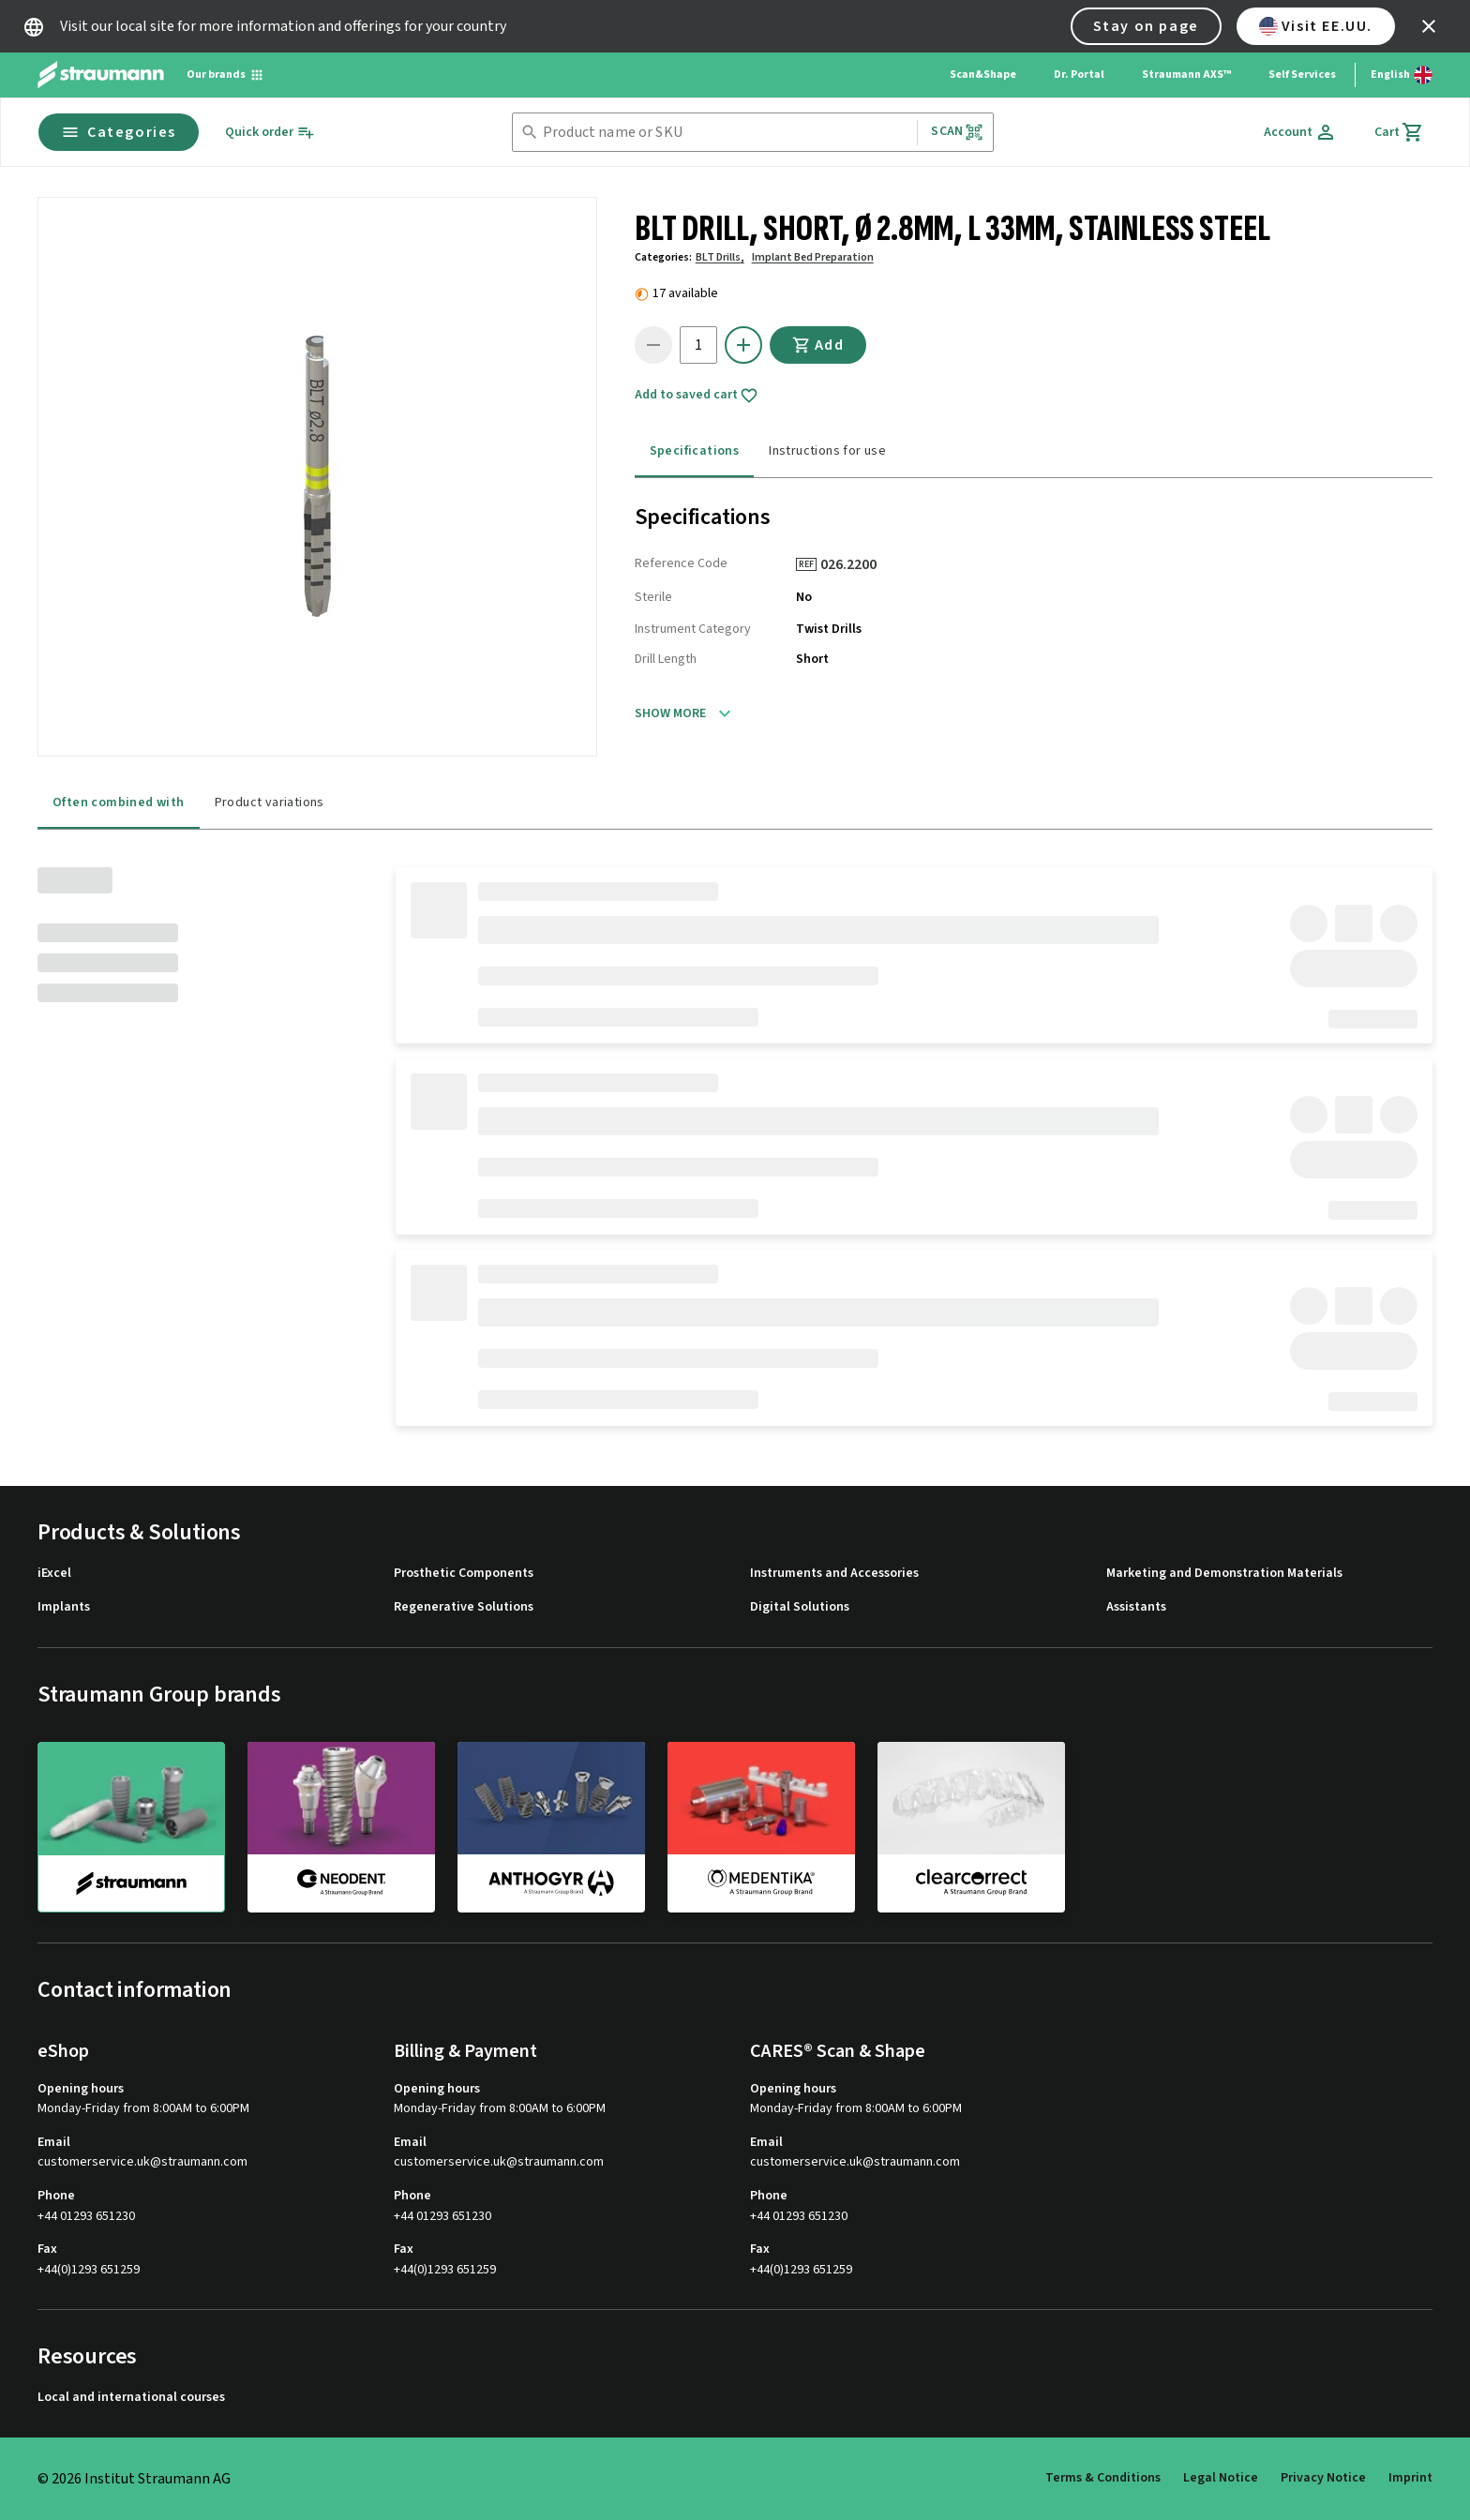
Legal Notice (1220, 2477)
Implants (64, 1607)
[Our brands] (225, 75)
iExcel (54, 1573)
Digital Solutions (799, 1607)
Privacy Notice (1323, 2477)
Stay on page (1146, 26)
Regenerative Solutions (463, 1607)
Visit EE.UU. (1315, 26)
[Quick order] (270, 132)
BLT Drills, (720, 257)
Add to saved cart (696, 395)
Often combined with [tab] (118, 802)
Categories (118, 132)
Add (818, 345)
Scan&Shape (983, 74)
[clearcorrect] (971, 1826)
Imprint (1410, 2477)
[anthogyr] (551, 1826)
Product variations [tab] (269, 802)
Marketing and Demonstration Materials (1224, 1573)
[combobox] (726, 132)
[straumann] (131, 1827)
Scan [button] (957, 132)
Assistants (1136, 1607)
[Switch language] (1401, 75)
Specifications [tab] (695, 451)
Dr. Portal (1079, 74)
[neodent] (341, 1826)
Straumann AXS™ (1186, 74)
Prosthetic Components (463, 1573)
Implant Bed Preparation (813, 257)
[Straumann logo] (101, 75)
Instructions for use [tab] (827, 451)
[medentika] (761, 1826)
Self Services (1302, 74)
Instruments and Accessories (834, 1573)
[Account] (1300, 132)
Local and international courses (131, 2398)
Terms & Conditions (1103, 2477)
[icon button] (1429, 26)
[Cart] (1399, 132)
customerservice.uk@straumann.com (143, 2162)
